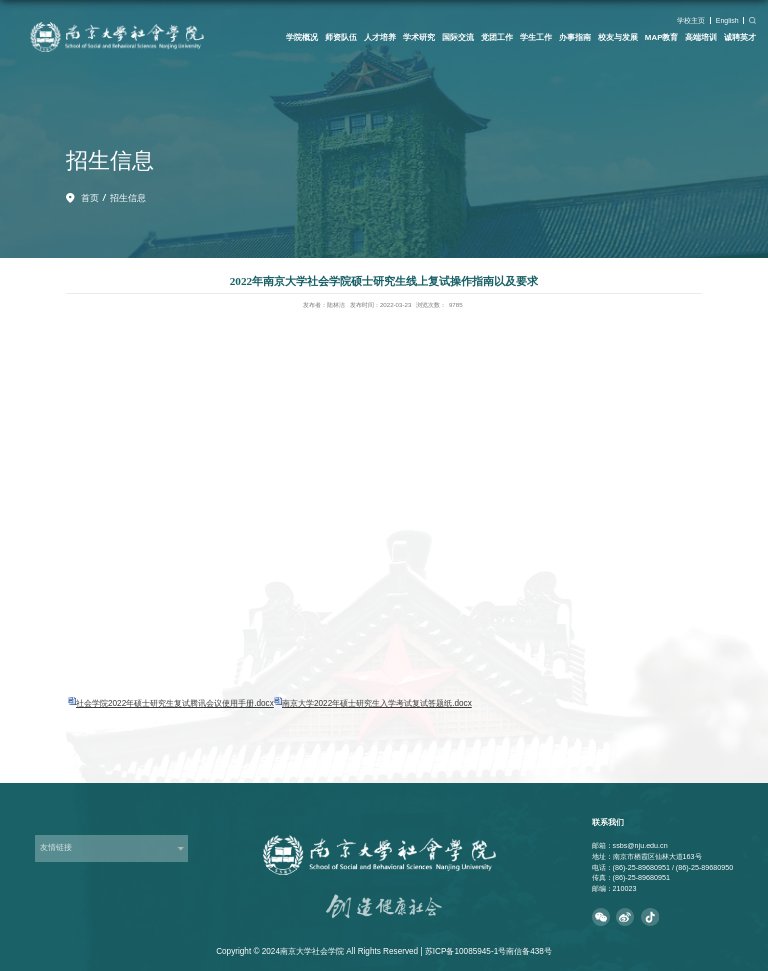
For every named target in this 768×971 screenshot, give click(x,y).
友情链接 (56, 847)
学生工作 (536, 37)
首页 (90, 198)
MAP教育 (662, 37)
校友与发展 (618, 37)
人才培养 (380, 37)
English (727, 20)
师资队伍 (341, 37)
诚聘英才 (740, 37)
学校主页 (691, 20)
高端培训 (701, 37)
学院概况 (302, 37)
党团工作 (497, 37)
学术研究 (419, 37)
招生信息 (128, 198)
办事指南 (575, 37)
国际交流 (458, 37)
